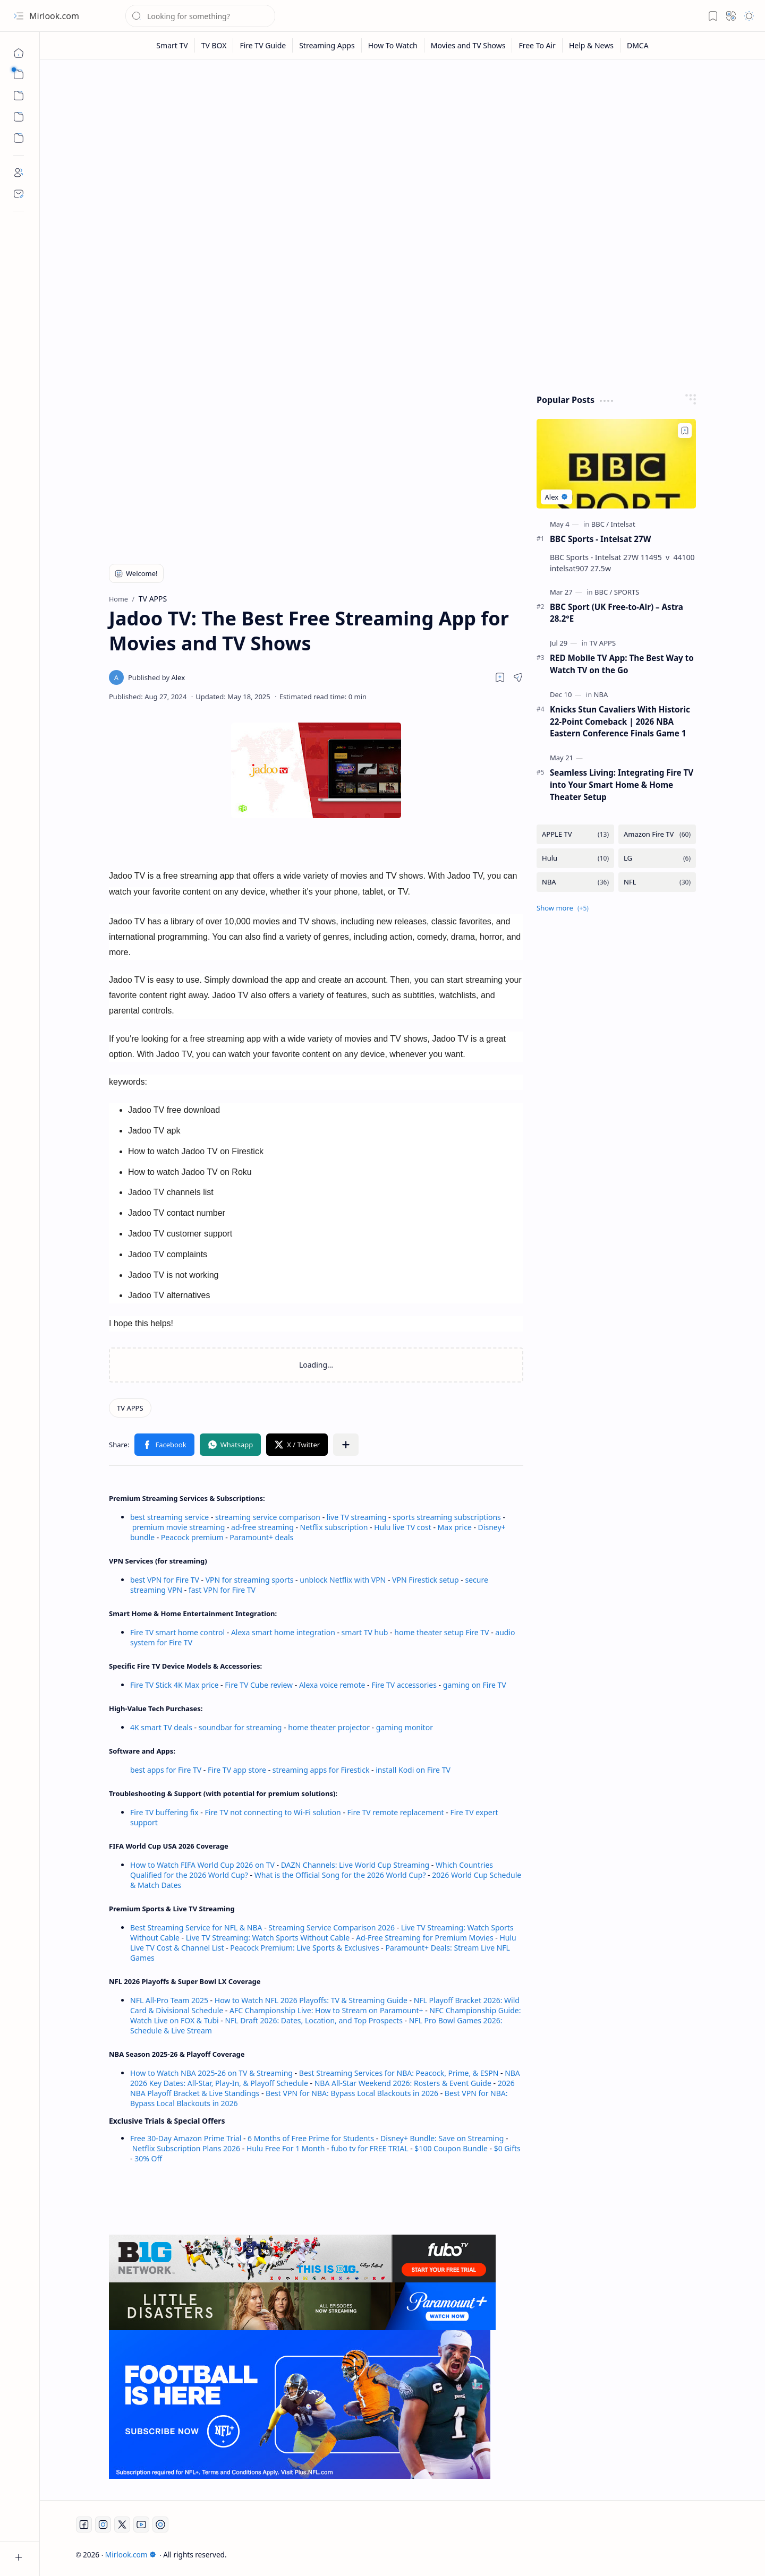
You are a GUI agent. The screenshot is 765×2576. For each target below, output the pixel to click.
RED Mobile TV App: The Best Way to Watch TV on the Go (622, 663)
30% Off (148, 2158)
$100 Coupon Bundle (451, 2148)
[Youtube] (141, 2524)
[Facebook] (84, 2524)
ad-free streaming (262, 1527)
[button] (19, 16)
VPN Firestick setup (425, 1580)
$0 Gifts (507, 2148)
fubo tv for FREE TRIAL (369, 2148)
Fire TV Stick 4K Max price (174, 1685)
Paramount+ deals (261, 1537)
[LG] (657, 858)
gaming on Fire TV (474, 1685)
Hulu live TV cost (402, 1527)
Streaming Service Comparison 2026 (331, 1927)
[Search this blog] (200, 16)
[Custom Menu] (18, 116)
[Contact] (18, 193)
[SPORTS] (627, 592)
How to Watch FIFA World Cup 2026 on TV (202, 1865)
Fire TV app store (237, 1770)
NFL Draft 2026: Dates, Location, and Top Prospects (314, 2020)
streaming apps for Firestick (322, 1770)
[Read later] (500, 677)
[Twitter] (122, 2524)
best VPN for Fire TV (164, 1580)
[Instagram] (103, 2524)
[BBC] (600, 524)
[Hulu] (575, 858)
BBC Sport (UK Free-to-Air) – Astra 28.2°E (616, 613)
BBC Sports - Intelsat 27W (600, 539)
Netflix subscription (334, 1527)
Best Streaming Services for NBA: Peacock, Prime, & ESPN (399, 2073)
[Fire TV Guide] (263, 45)
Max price (455, 1527)
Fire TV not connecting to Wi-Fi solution (273, 1812)
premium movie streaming (178, 1527)
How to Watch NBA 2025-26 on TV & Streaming (211, 2073)
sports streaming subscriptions (446, 1517)
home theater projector (329, 1727)
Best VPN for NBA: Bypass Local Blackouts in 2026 (352, 2093)
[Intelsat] (623, 524)
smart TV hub (365, 1632)
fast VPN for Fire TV (222, 1590)
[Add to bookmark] (685, 430)
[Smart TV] (172, 45)
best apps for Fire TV (166, 1770)
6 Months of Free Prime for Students (311, 2138)
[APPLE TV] (575, 834)
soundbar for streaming (240, 1727)
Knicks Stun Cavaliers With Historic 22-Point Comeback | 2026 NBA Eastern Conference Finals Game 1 (620, 721)
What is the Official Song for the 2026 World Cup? (340, 1875)
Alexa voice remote (332, 1685)
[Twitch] (160, 2524)
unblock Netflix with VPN (343, 1580)
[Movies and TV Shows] (468, 45)
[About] (18, 172)
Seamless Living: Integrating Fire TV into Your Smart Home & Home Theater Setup (621, 784)
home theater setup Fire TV (441, 1632)
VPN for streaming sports (250, 1580)
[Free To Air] (537, 45)
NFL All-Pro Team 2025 (169, 2000)
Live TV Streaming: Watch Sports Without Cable (268, 1938)
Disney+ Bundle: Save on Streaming (442, 2138)
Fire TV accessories (404, 1685)
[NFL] (657, 882)
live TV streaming (357, 1517)
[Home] (18, 53)
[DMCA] (637, 45)
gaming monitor (404, 1727)
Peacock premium (192, 1537)
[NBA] (601, 694)
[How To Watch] (393, 45)
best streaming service (169, 1517)
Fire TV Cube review (260, 1685)
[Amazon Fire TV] (657, 834)
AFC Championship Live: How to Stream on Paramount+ (326, 2010)
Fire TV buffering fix (165, 1812)
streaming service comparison (267, 1517)
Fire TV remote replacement (395, 1812)
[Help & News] (591, 45)
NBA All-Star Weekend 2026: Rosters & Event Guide (402, 2083)
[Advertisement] (403, 149)
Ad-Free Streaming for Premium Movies (425, 1938)
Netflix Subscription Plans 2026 (186, 2148)
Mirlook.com (54, 16)
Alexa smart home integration (283, 1632)
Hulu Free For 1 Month (285, 2148)
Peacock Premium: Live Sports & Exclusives (304, 1948)
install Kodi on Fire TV (412, 1770)
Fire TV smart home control (178, 1632)
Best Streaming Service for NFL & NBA (196, 1927)
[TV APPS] (130, 1408)
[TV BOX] (214, 45)
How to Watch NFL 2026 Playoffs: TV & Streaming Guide (311, 2000)
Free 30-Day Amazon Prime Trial (185, 2138)
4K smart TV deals (161, 1727)
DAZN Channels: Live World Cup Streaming (355, 1865)
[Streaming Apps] (327, 45)
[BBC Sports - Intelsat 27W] (616, 464)
